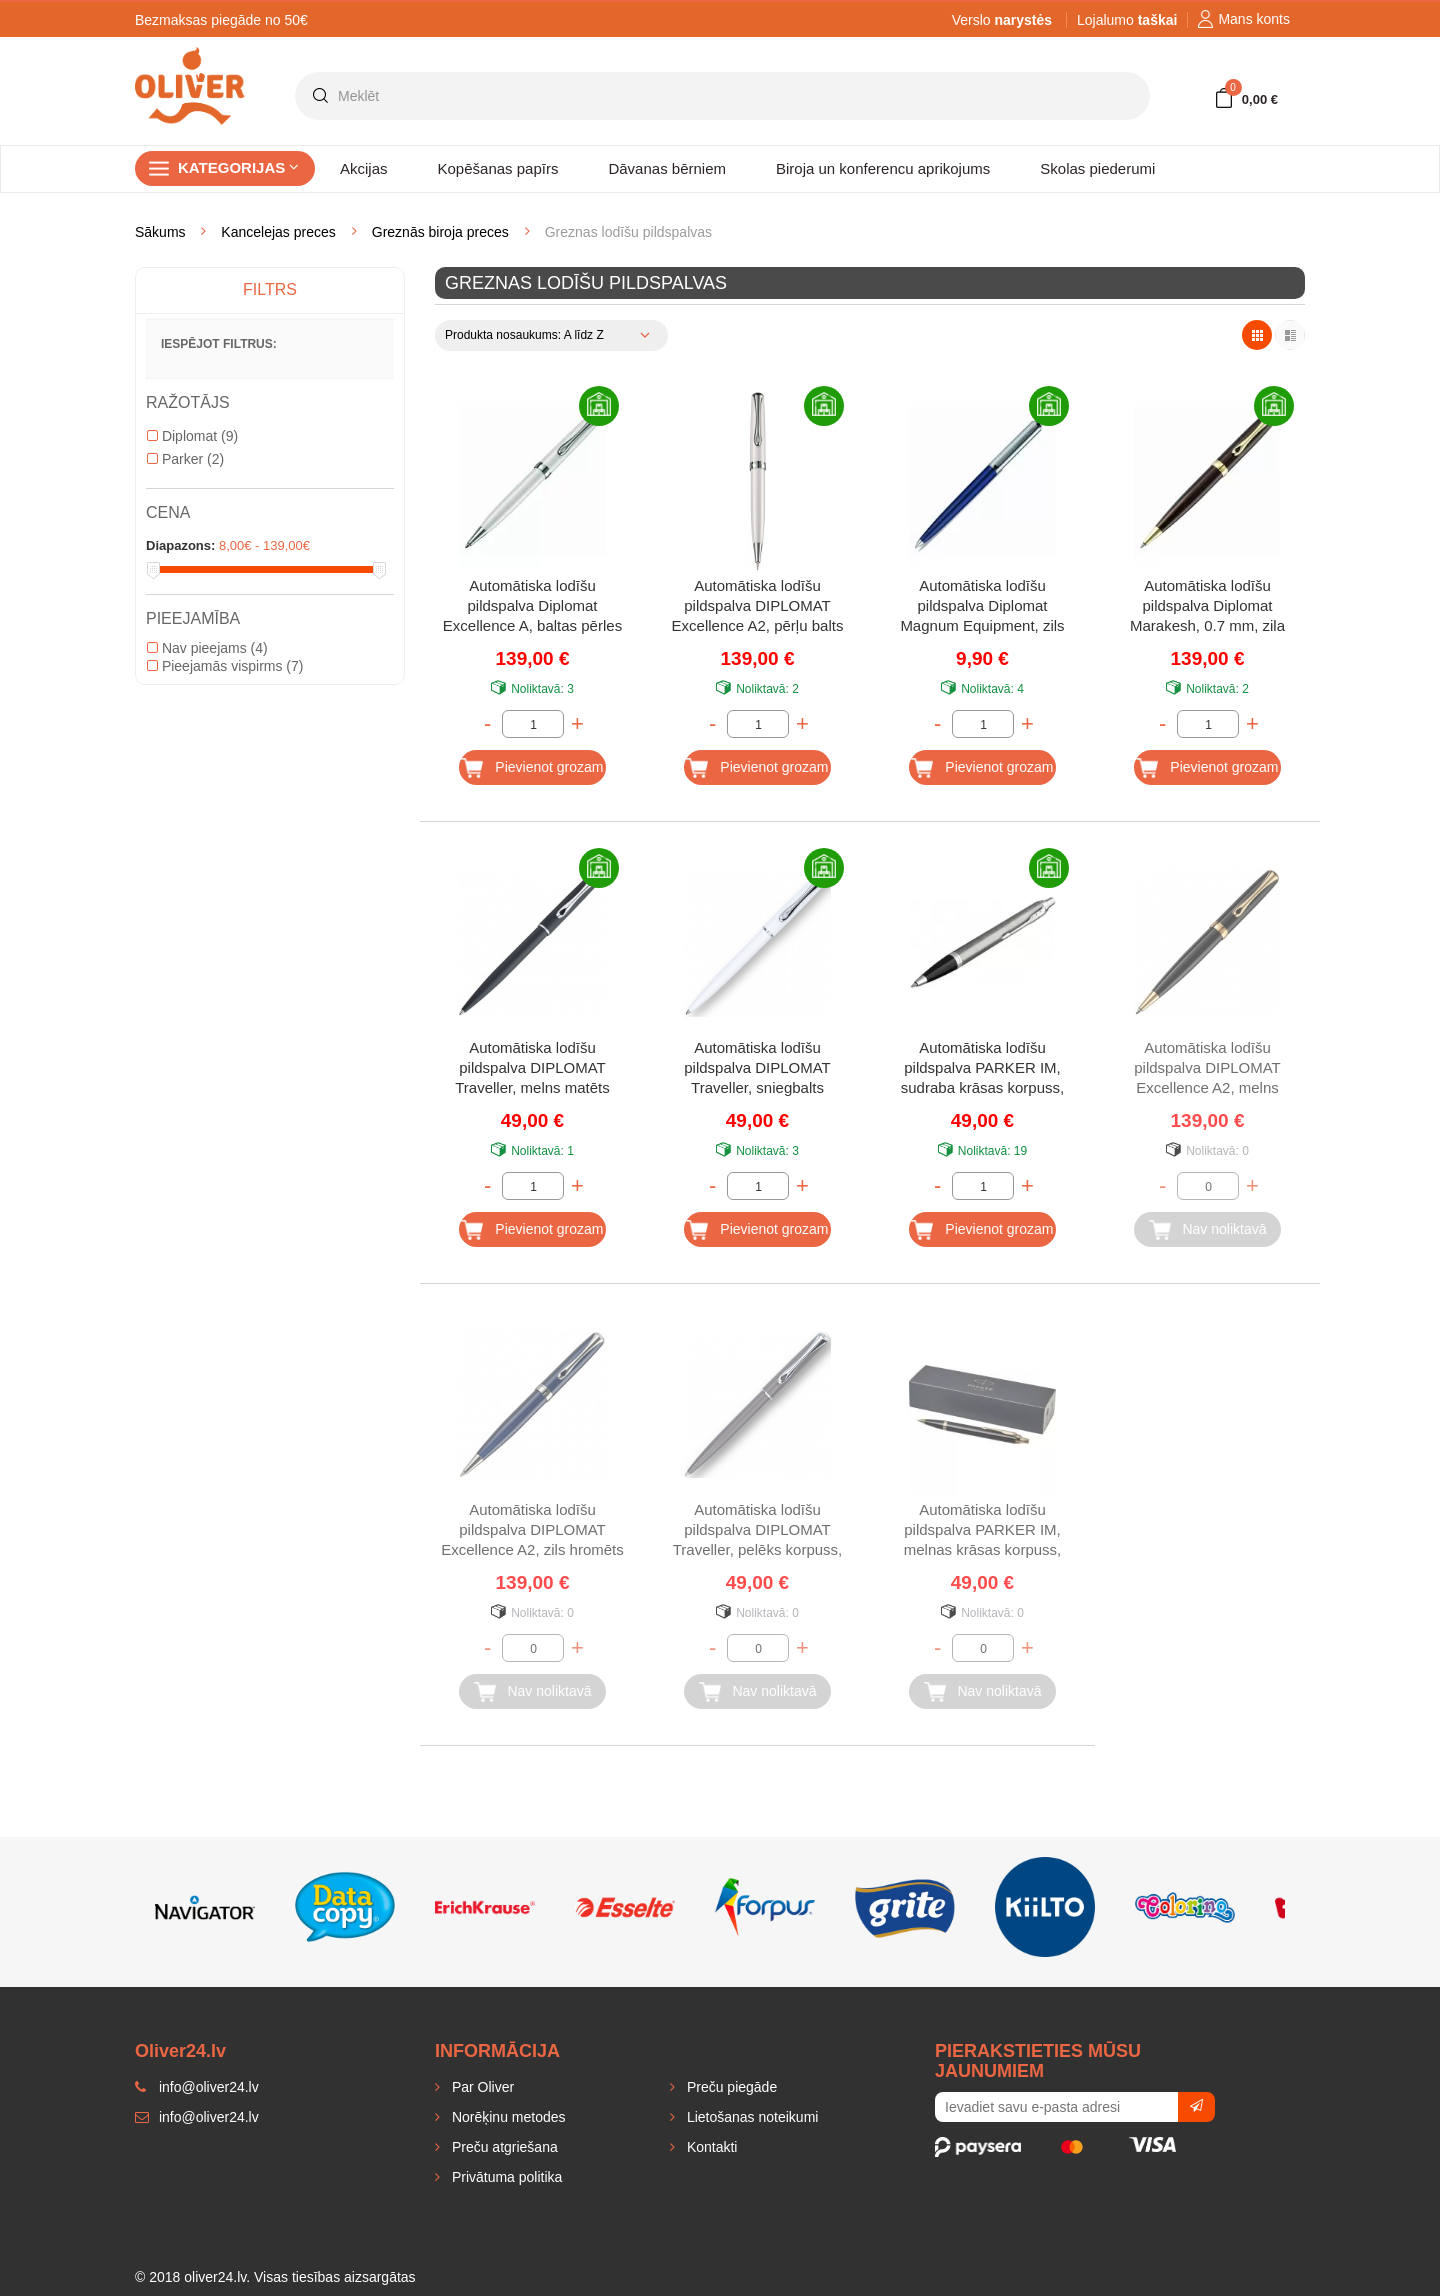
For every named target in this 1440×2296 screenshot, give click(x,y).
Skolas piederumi (1097, 168)
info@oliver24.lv (197, 2117)
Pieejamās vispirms (225, 666)
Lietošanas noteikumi (750, 2117)
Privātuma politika (505, 2177)
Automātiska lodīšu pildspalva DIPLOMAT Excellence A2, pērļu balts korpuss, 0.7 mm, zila (758, 607)
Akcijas (364, 168)
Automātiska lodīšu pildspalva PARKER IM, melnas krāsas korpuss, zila (983, 1531)
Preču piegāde (730, 2087)
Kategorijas (238, 167)
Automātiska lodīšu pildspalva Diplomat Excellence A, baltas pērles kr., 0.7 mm (532, 607)
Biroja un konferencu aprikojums (883, 168)
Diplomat (192, 436)
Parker (185, 459)
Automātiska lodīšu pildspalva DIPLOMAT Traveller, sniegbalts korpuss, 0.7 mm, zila (757, 1069)
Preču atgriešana (503, 2147)
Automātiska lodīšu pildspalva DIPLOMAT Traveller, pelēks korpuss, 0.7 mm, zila (758, 1531)
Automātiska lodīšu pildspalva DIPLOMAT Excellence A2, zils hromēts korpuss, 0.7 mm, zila (532, 1531)
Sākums (160, 232)
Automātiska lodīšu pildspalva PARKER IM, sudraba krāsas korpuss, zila (982, 1069)
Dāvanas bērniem (667, 168)
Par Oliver (481, 2087)
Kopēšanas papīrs (498, 168)
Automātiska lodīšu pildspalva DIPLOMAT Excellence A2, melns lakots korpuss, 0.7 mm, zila (1207, 1069)
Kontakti (710, 2147)
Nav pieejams (207, 648)
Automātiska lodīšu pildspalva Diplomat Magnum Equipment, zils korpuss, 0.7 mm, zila (982, 607)
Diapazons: (180, 545)
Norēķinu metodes (507, 2117)
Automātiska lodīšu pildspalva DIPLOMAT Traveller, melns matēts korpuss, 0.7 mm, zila (532, 1069)
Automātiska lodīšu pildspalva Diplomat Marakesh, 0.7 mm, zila (1207, 605)
